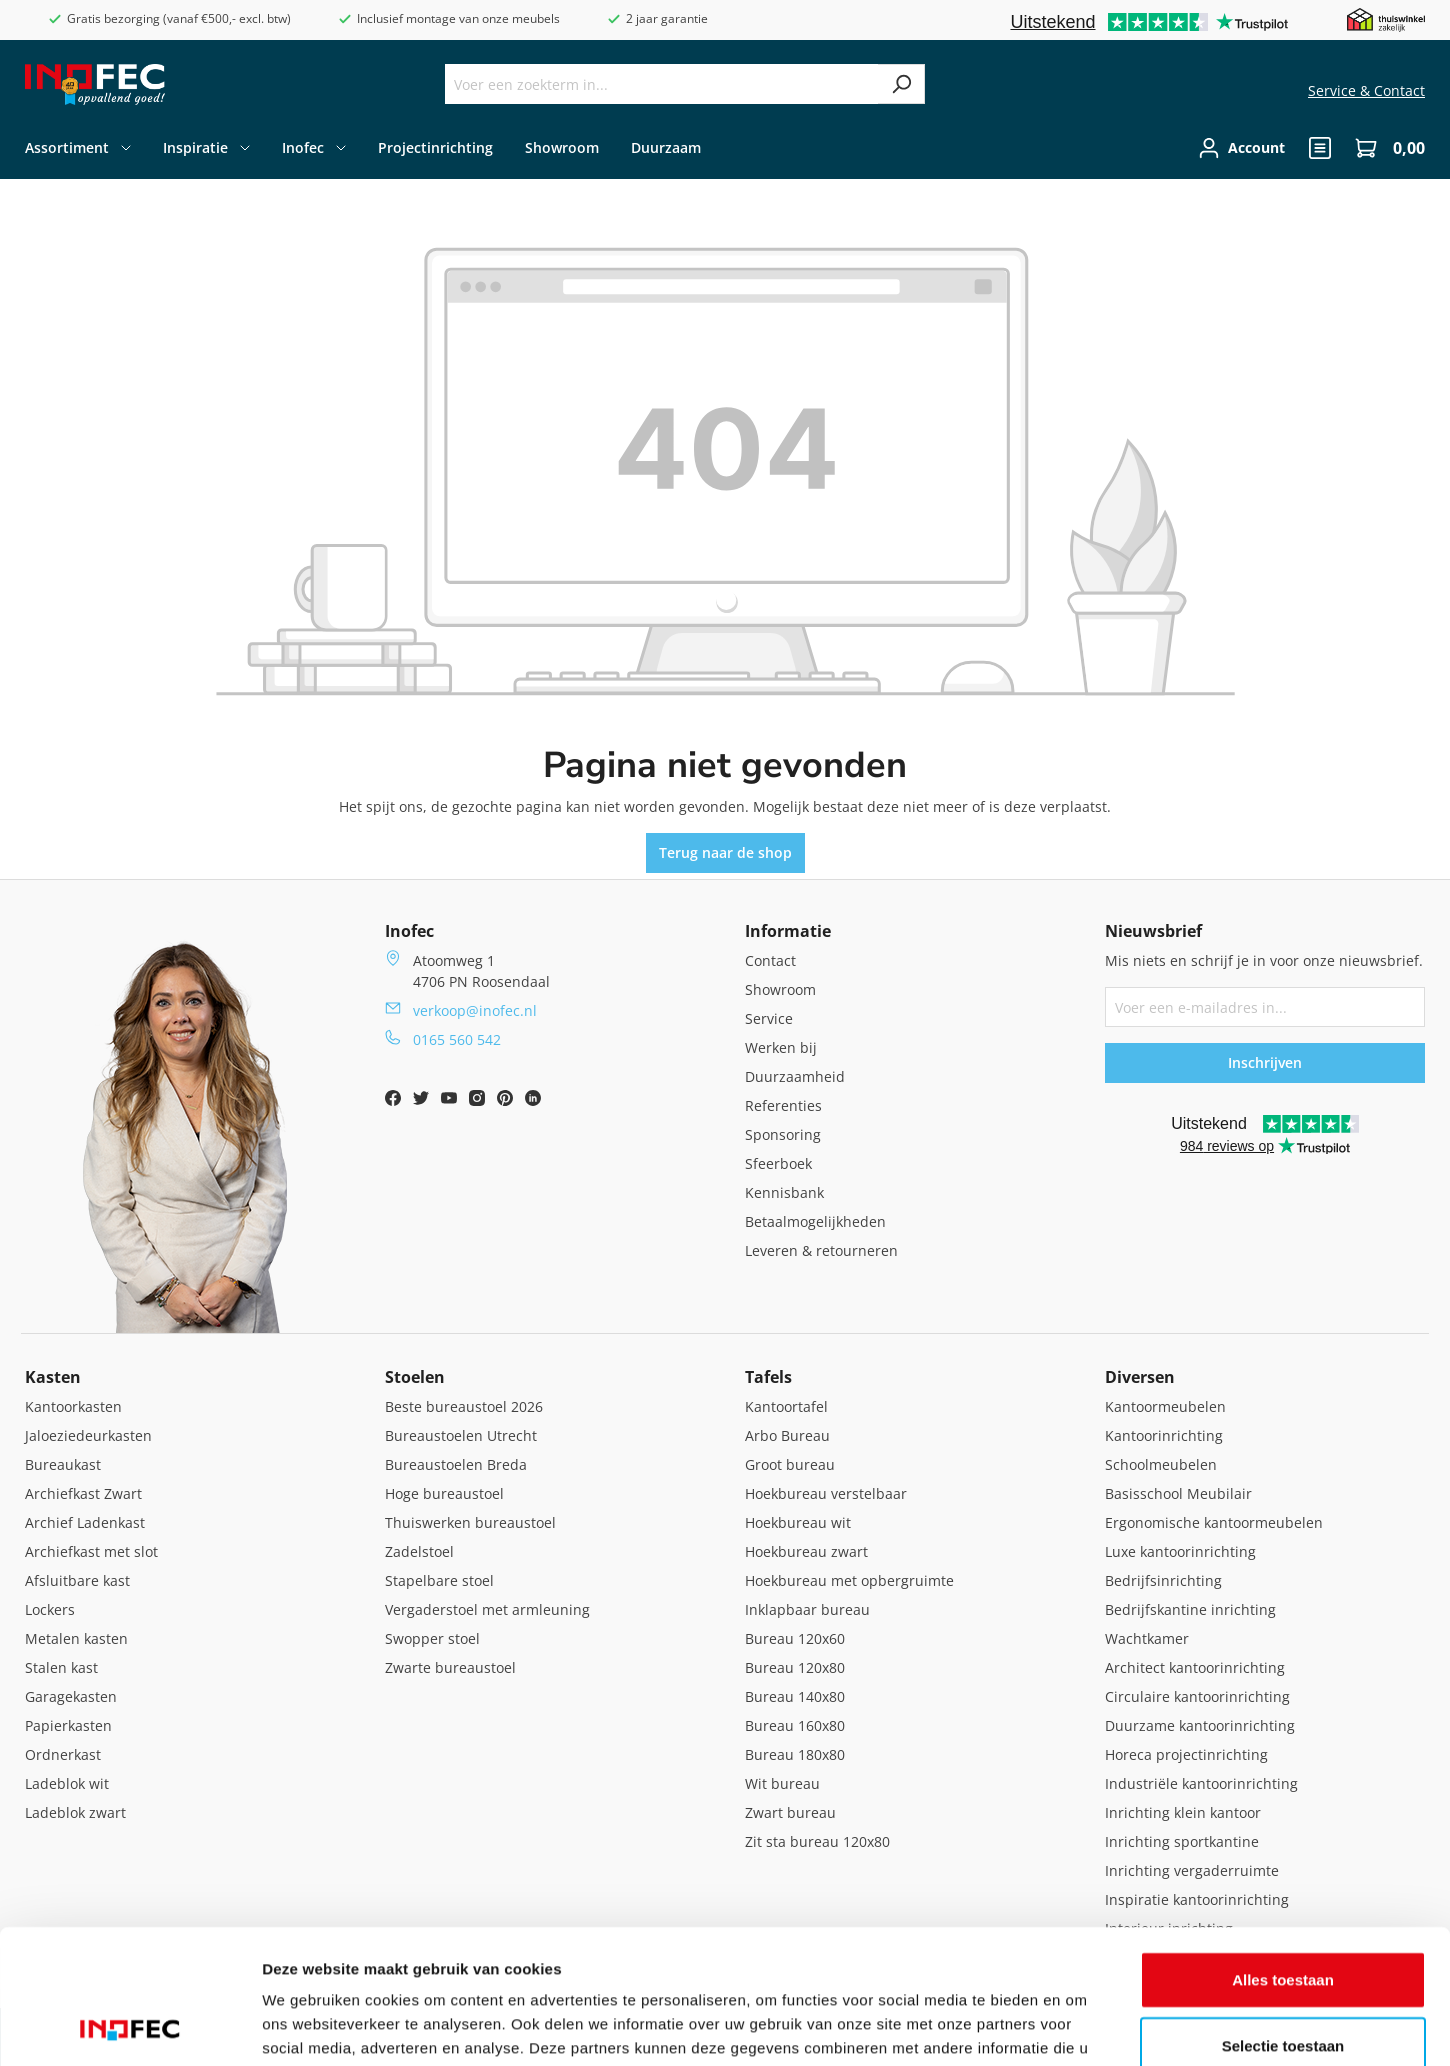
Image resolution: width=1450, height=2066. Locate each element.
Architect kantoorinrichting (1195, 1667)
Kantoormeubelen (1165, 1406)
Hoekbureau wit (798, 1522)
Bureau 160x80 (795, 1725)
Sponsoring (783, 1134)
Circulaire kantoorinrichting (1197, 1696)
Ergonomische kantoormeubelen (1214, 1522)
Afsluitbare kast (77, 1580)
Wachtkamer (1147, 1638)
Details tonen (1080, 2026)
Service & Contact (1366, 90)
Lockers (50, 1609)
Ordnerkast (63, 1754)
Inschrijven (1265, 1062)
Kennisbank (784, 1192)
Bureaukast (63, 1464)
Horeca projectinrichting (1186, 1754)
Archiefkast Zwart (83, 1493)
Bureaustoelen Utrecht (461, 1435)
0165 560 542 (457, 1039)
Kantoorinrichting (1164, 1435)
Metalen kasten (76, 1638)
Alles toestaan (1283, 1853)
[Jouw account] (1241, 148)
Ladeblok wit (67, 1783)
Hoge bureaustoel (444, 1493)
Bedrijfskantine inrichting (1190, 1609)
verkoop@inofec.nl (475, 1010)
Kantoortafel (786, 1406)
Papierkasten (68, 1725)
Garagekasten (71, 1696)
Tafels (768, 1377)
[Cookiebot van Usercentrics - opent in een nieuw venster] (129, 2027)
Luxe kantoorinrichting (1180, 1551)
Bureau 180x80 (795, 1754)
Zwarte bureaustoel (450, 1667)
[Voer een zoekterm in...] (662, 84)
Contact (770, 960)
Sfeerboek (778, 1163)
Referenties (783, 1105)
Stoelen (415, 1377)
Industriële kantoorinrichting (1201, 1783)
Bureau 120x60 (795, 1638)
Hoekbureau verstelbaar (826, 1493)
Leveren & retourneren (821, 1250)
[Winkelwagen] (1384, 148)
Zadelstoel (419, 1551)
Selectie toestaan (1283, 1919)
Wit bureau (782, 1783)
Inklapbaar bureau (807, 1609)
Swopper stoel (432, 1638)
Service (769, 1018)
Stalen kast (61, 1667)
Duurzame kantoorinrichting (1200, 1725)
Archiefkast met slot (91, 1551)
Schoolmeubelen (1161, 1464)
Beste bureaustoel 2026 (464, 1406)
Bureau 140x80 (795, 1696)
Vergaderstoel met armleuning (487, 1609)
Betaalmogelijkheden (815, 1221)
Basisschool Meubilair (1178, 1493)
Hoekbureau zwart (806, 1551)
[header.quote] (1320, 148)
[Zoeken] (901, 84)
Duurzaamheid (795, 1076)
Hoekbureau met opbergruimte (849, 1580)
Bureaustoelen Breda (456, 1464)
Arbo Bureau (787, 1435)
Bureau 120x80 (795, 1667)
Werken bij (781, 1047)
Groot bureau (790, 1464)
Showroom (780, 989)
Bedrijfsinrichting (1163, 1580)
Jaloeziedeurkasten (88, 1435)
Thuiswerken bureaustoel (470, 1522)
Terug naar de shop (725, 852)
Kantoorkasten (73, 1406)
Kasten (53, 1377)
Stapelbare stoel (439, 1580)
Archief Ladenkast (85, 1522)
